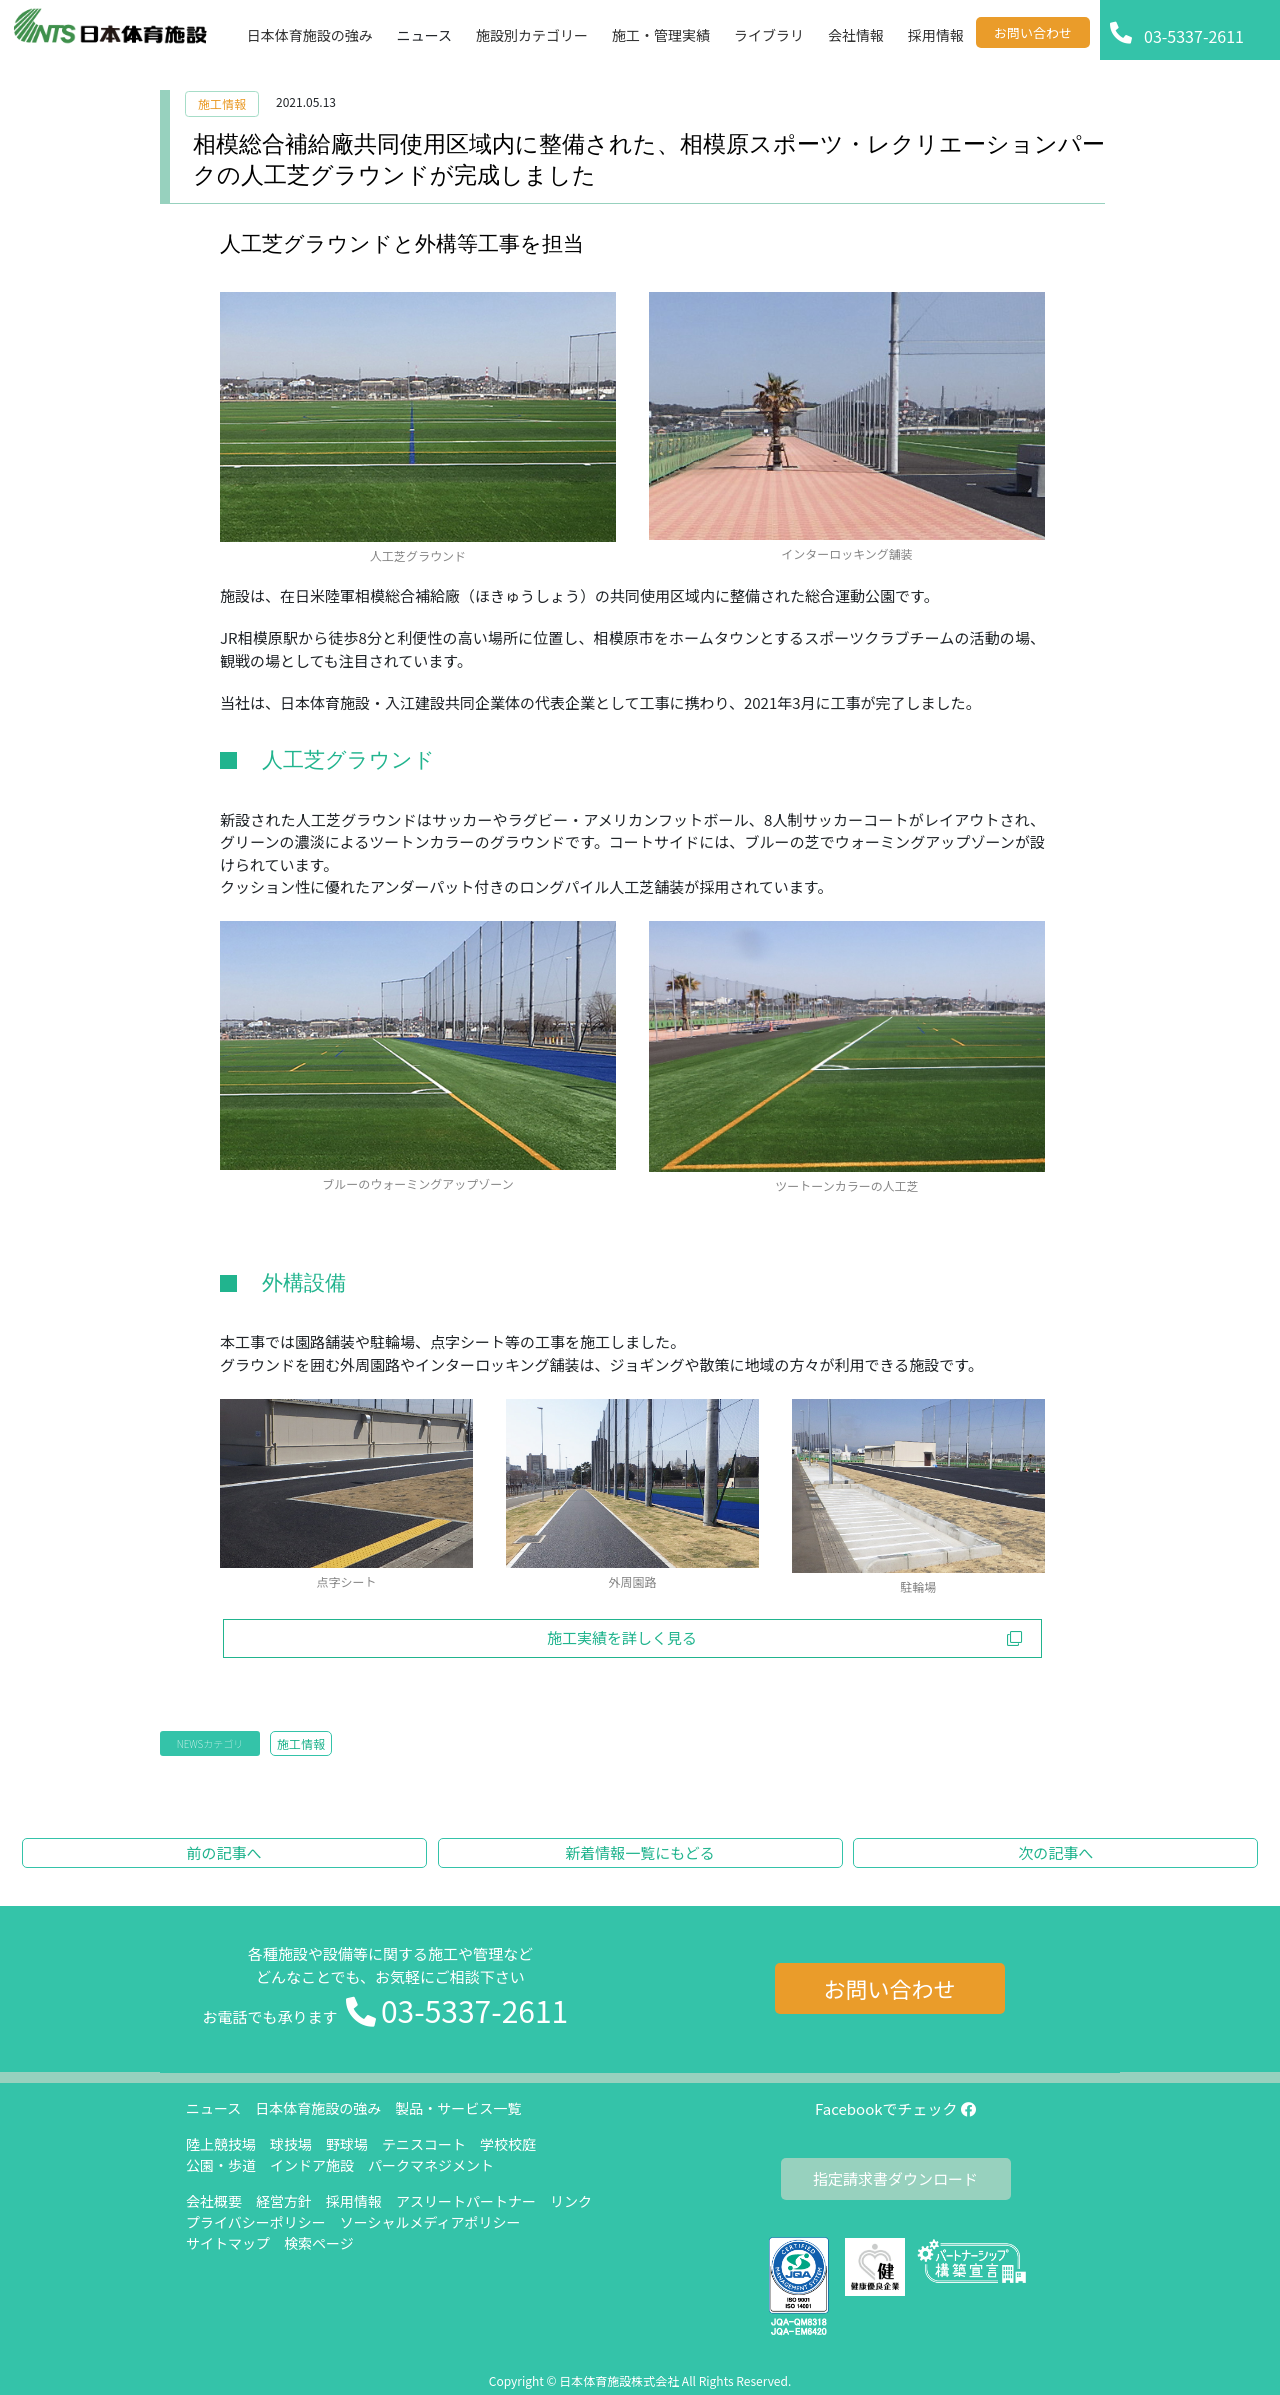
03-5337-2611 (474, 2010)
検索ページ (319, 2243)
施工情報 (222, 103)
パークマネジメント (431, 2165)
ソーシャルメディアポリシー (430, 2222)
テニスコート (424, 2144)
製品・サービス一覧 (458, 2108)
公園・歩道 (221, 2165)
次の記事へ (1055, 1852)
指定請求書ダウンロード (895, 2178)
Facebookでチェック (895, 2108)
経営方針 (284, 2201)
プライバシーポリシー (256, 2222)
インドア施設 (312, 2165)
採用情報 (354, 2201)
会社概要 (214, 2201)
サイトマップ (228, 2243)
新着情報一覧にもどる (640, 1852)
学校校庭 (508, 2144)
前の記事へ (224, 1852)
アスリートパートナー (466, 2201)
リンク (571, 2201)
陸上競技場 (221, 2144)
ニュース (213, 2108)
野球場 (347, 2144)
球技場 (291, 2144)
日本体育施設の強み (318, 2108)
